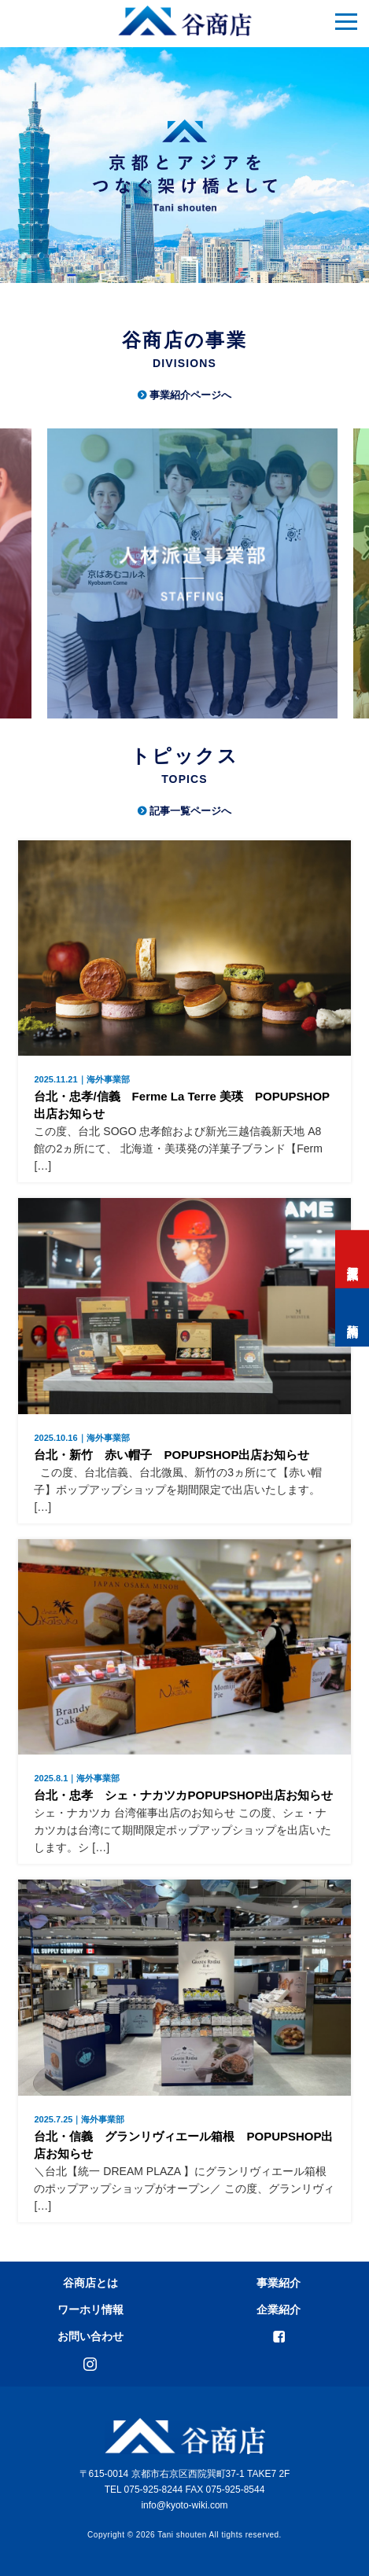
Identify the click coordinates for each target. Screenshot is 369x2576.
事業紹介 (278, 2283)
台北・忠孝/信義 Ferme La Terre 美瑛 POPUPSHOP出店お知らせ (184, 1097)
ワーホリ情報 (90, 2309)
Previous (16, 579)
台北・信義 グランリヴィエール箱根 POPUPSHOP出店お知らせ (184, 2137)
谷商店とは (90, 2283)
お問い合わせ (90, 2336)
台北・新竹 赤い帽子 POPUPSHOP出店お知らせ (184, 1447)
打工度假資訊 (352, 1259)
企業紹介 (278, 2309)
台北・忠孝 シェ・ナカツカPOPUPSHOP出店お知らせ (184, 1788)
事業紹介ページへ (190, 395)
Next (347, 579)
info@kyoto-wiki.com (184, 2505)
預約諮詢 (352, 1317)
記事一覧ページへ (190, 811)
